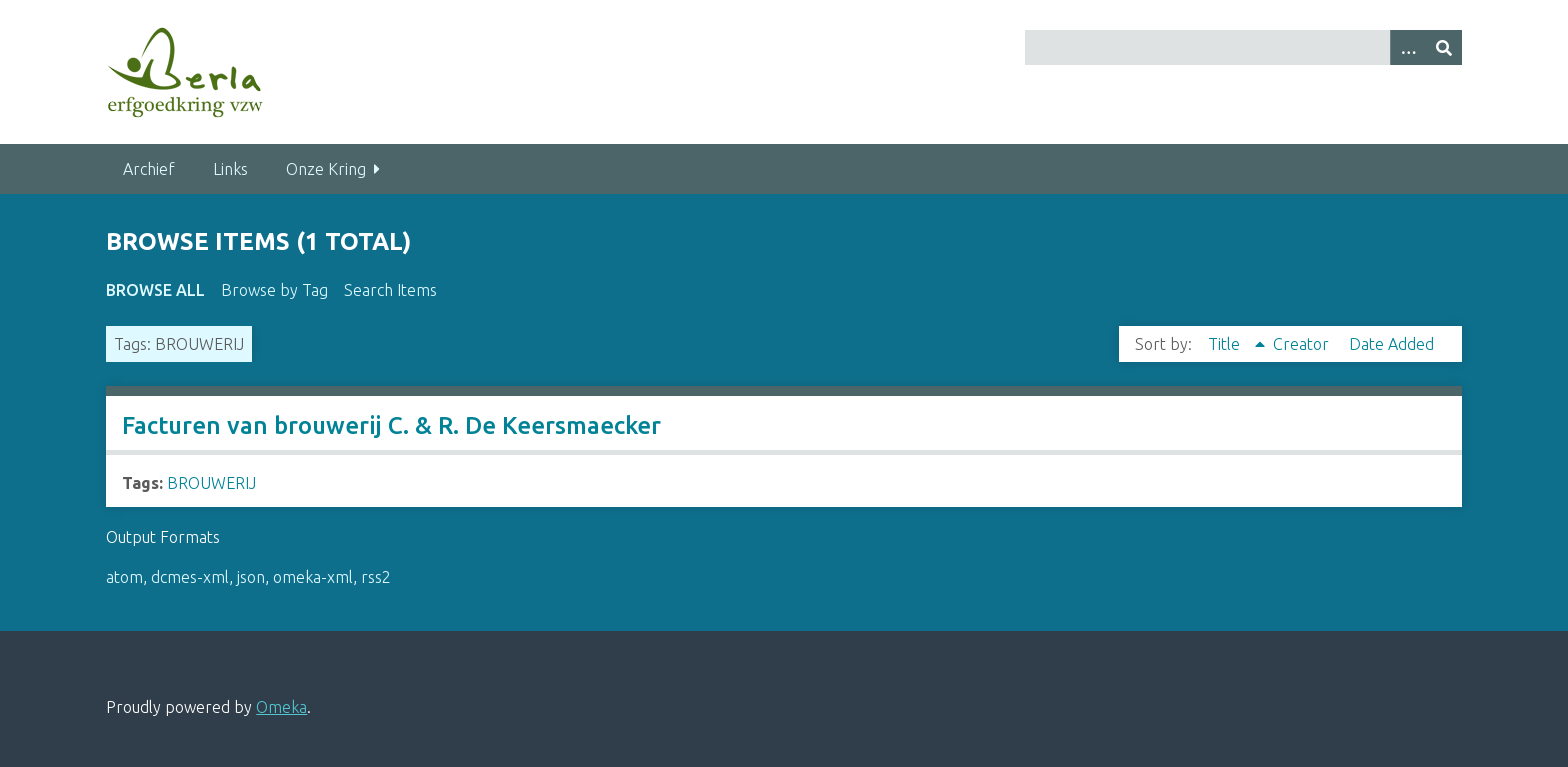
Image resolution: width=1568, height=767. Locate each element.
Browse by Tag (274, 290)
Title (1226, 344)
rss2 (376, 577)
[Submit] (1444, 47)
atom (124, 577)
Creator (1303, 344)
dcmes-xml (190, 577)
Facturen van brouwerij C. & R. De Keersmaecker (391, 425)
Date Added (1391, 344)
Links (230, 169)
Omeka (281, 707)
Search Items (390, 290)
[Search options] (1408, 47)
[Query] (1243, 47)
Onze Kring (326, 169)
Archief (149, 169)
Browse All (155, 290)
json (251, 577)
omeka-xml (313, 577)
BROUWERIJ (211, 483)
